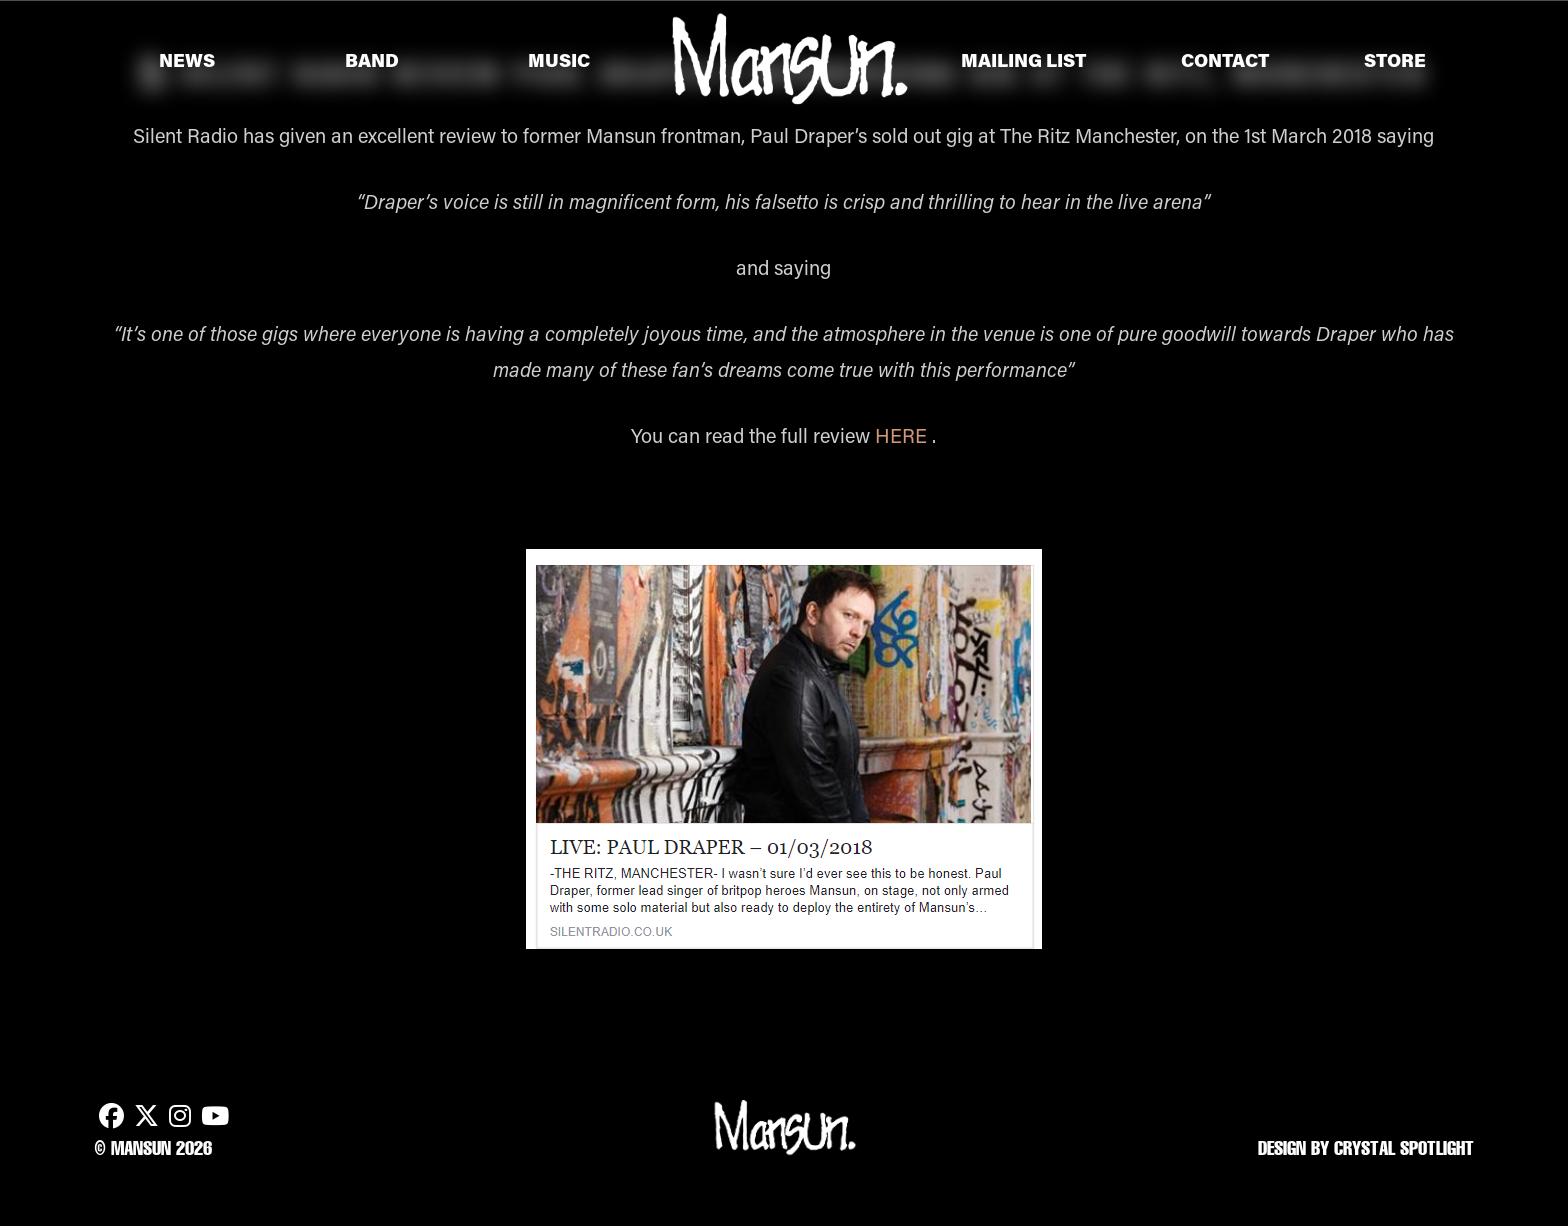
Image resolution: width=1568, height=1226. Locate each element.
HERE (901, 435)
